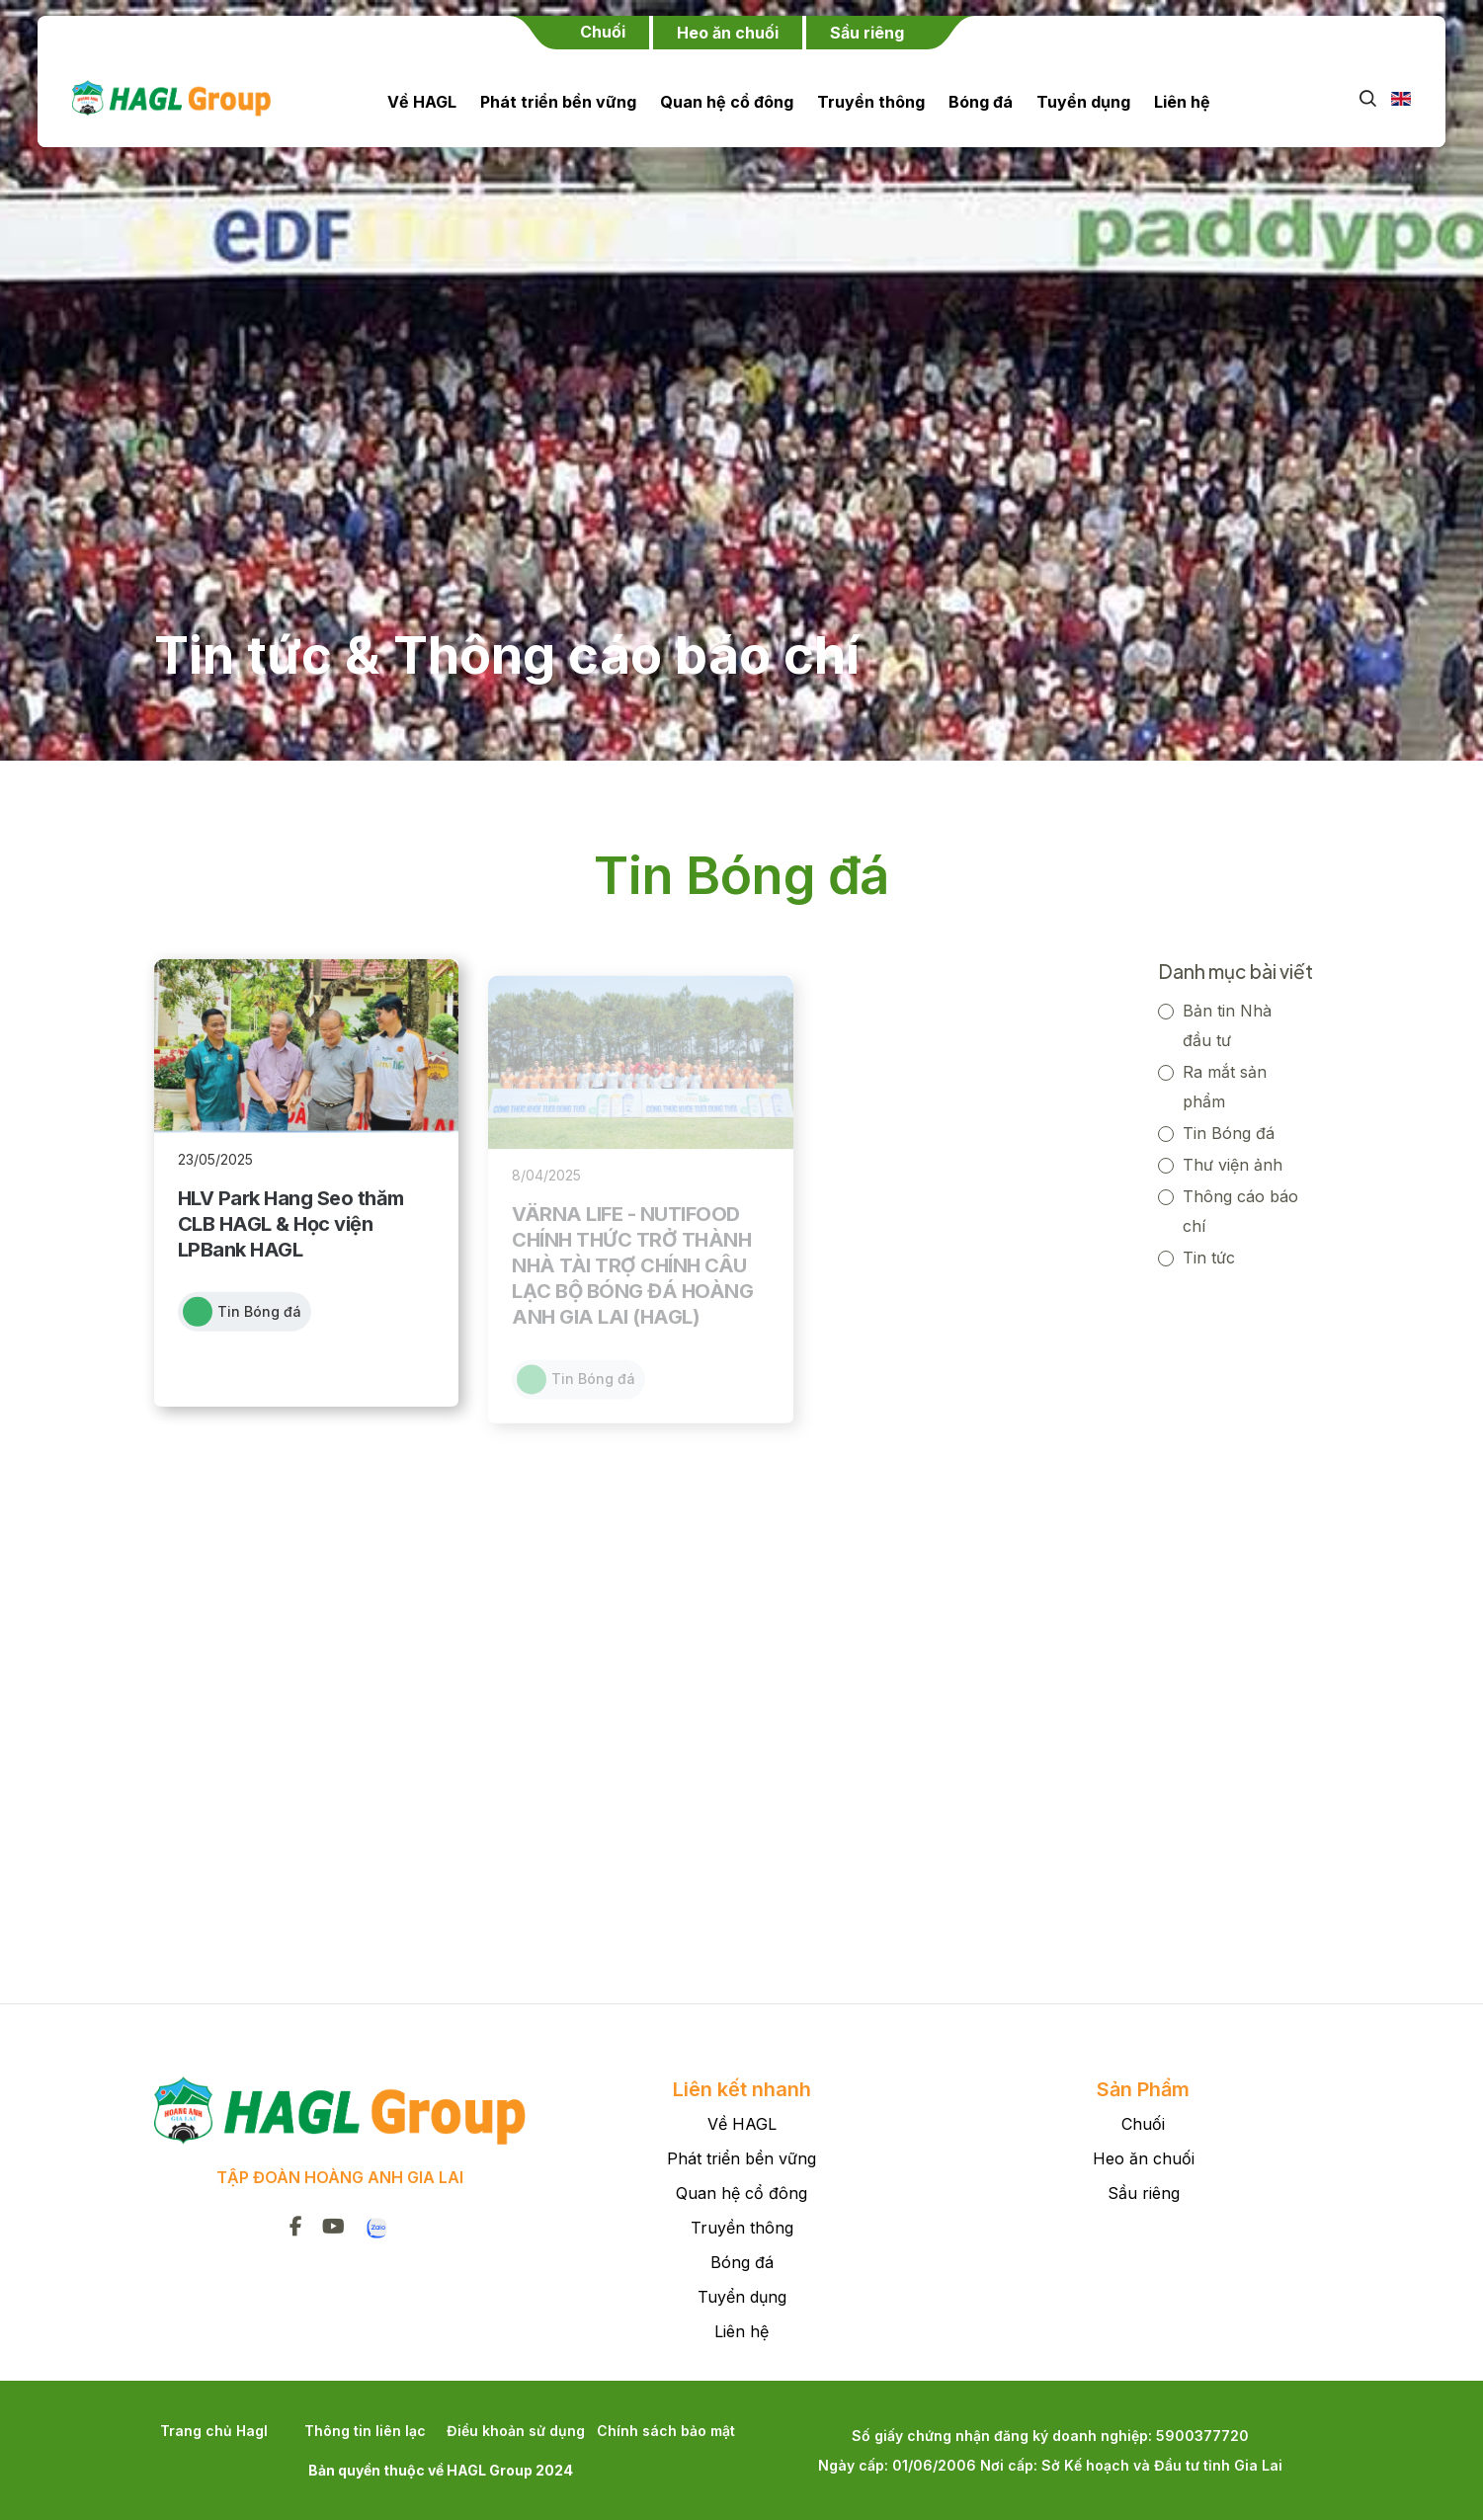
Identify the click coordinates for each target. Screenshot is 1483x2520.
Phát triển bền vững (558, 102)
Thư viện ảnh (1232, 1158)
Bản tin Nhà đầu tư (1227, 1018)
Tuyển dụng (1083, 102)
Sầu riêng (1144, 2193)
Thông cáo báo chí (1240, 1204)
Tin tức (1209, 1250)
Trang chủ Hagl (214, 2430)
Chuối (1143, 2124)
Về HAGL (421, 102)
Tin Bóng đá (1229, 1126)
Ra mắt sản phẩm (1225, 1079)
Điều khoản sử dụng (516, 2430)
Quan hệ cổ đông (726, 102)
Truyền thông (871, 102)
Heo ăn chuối (1144, 2158)
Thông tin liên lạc (365, 2430)
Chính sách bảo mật (666, 2430)
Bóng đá (980, 102)
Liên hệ (1182, 102)
